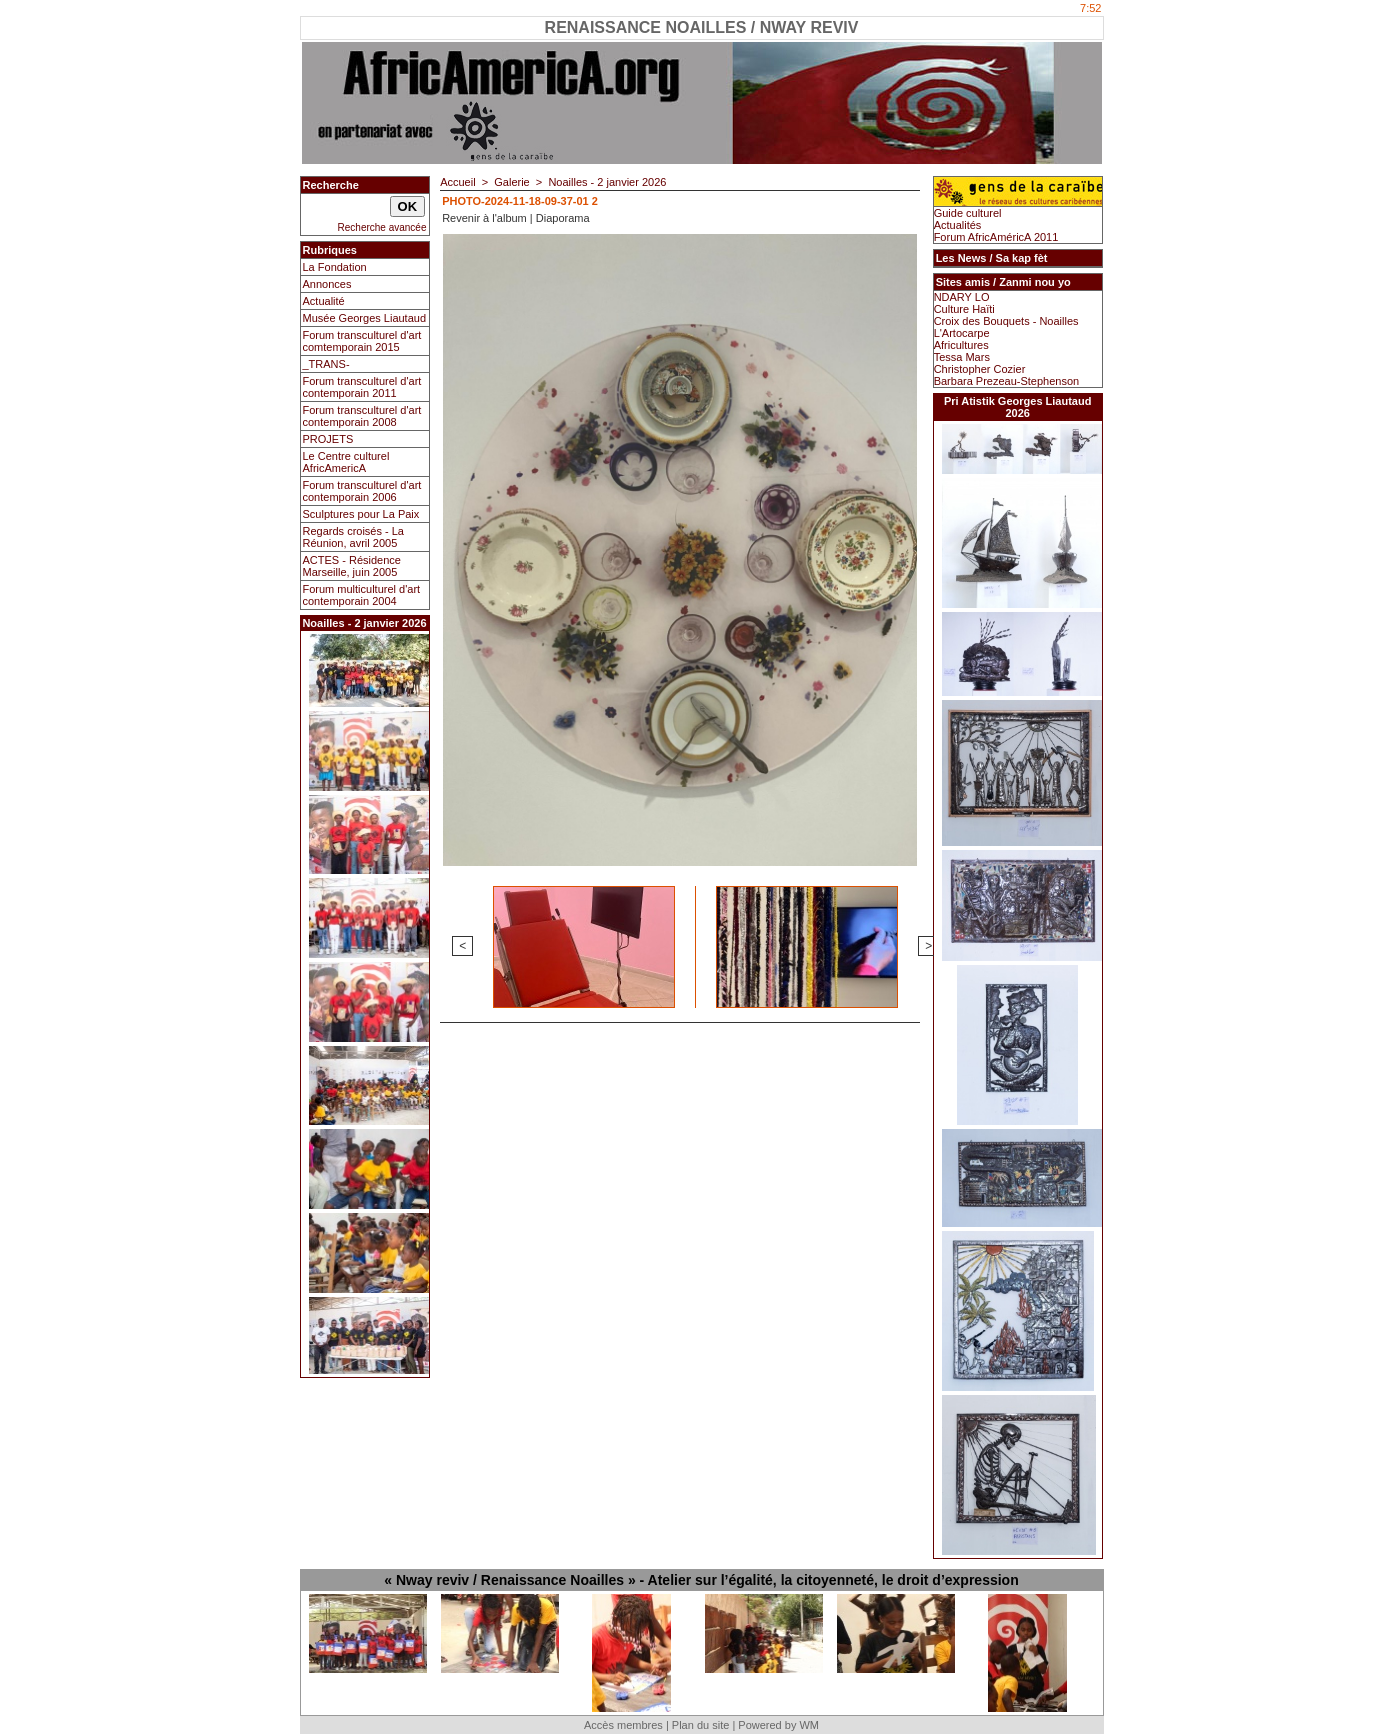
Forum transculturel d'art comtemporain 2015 (362, 341)
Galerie (511, 182)
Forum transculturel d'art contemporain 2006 (362, 491)
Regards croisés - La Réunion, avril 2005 (354, 537)
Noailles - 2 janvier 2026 (607, 182)
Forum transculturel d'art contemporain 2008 (362, 416)
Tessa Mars (962, 357)
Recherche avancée (382, 227)
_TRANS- (326, 364)
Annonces (327, 284)
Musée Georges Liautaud (365, 318)
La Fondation (335, 267)
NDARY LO (962, 297)
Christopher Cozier (980, 369)
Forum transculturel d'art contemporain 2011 (362, 387)
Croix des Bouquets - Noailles (1006, 321)
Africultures (961, 345)
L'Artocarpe (962, 333)
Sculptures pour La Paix (361, 514)
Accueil (457, 182)
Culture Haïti (964, 309)
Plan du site (700, 1725)
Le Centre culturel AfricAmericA (346, 462)
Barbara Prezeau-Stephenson (1007, 381)
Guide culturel (968, 213)
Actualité (324, 301)
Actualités (958, 225)
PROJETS (328, 439)
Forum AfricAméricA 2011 (996, 237)
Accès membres (623, 1725)
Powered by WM (778, 1725)
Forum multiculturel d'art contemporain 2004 (362, 595)
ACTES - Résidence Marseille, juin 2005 (352, 566)
